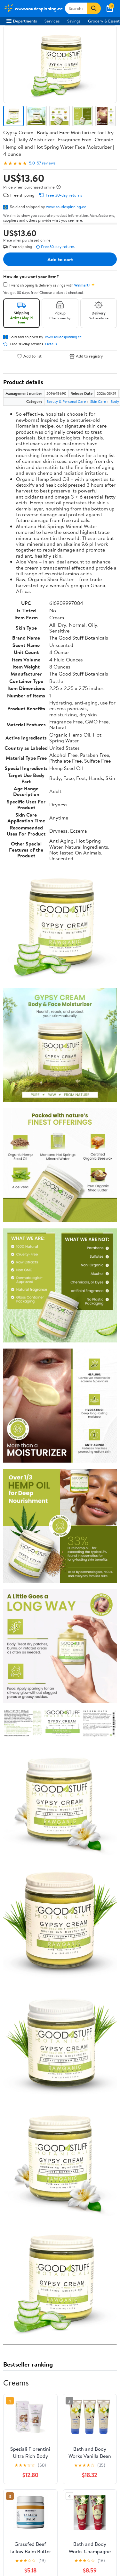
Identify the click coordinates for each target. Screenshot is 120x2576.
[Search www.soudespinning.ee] (76, 8)
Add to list (29, 356)
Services (52, 21)
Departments (21, 21)
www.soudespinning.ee (66, 206)
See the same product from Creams (83, 2355)
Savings (73, 21)
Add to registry (86, 356)
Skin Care (98, 401)
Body (114, 401)
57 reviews (46, 163)
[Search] (94, 8)
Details (51, 344)
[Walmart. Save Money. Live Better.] (33, 8)
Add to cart (60, 259)
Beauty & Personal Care (66, 401)
